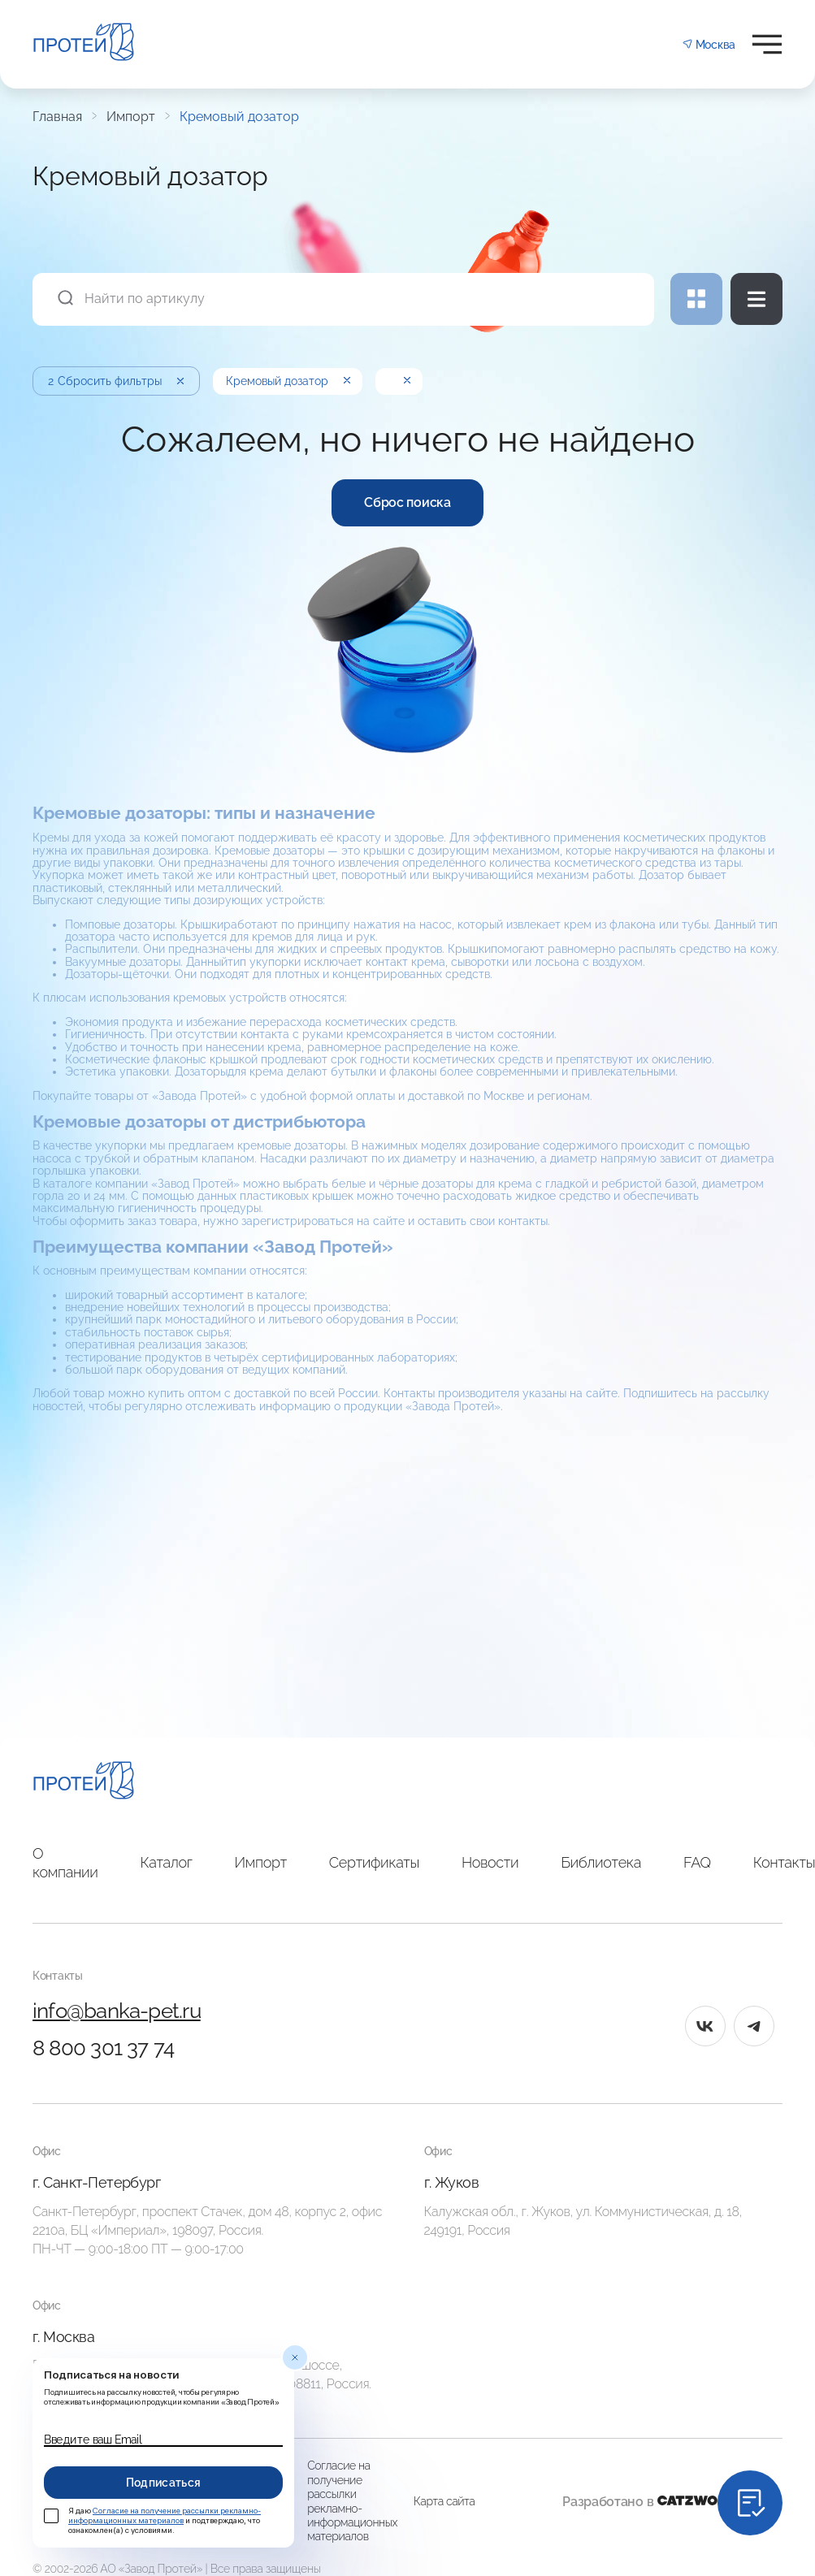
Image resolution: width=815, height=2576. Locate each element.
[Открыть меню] (767, 44)
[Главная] (84, 1782)
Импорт (130, 116)
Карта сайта (444, 2501)
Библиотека (601, 1862)
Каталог (167, 1862)
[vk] (705, 2026)
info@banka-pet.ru (117, 2010)
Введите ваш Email (92, 2439)
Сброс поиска (407, 502)
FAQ (697, 1862)
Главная (57, 116)
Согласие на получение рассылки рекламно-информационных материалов (352, 2501)
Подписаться (164, 2482)
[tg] (754, 2026)
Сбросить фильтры (117, 380)
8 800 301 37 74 (103, 2048)
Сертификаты (374, 1862)
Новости (490, 1862)
